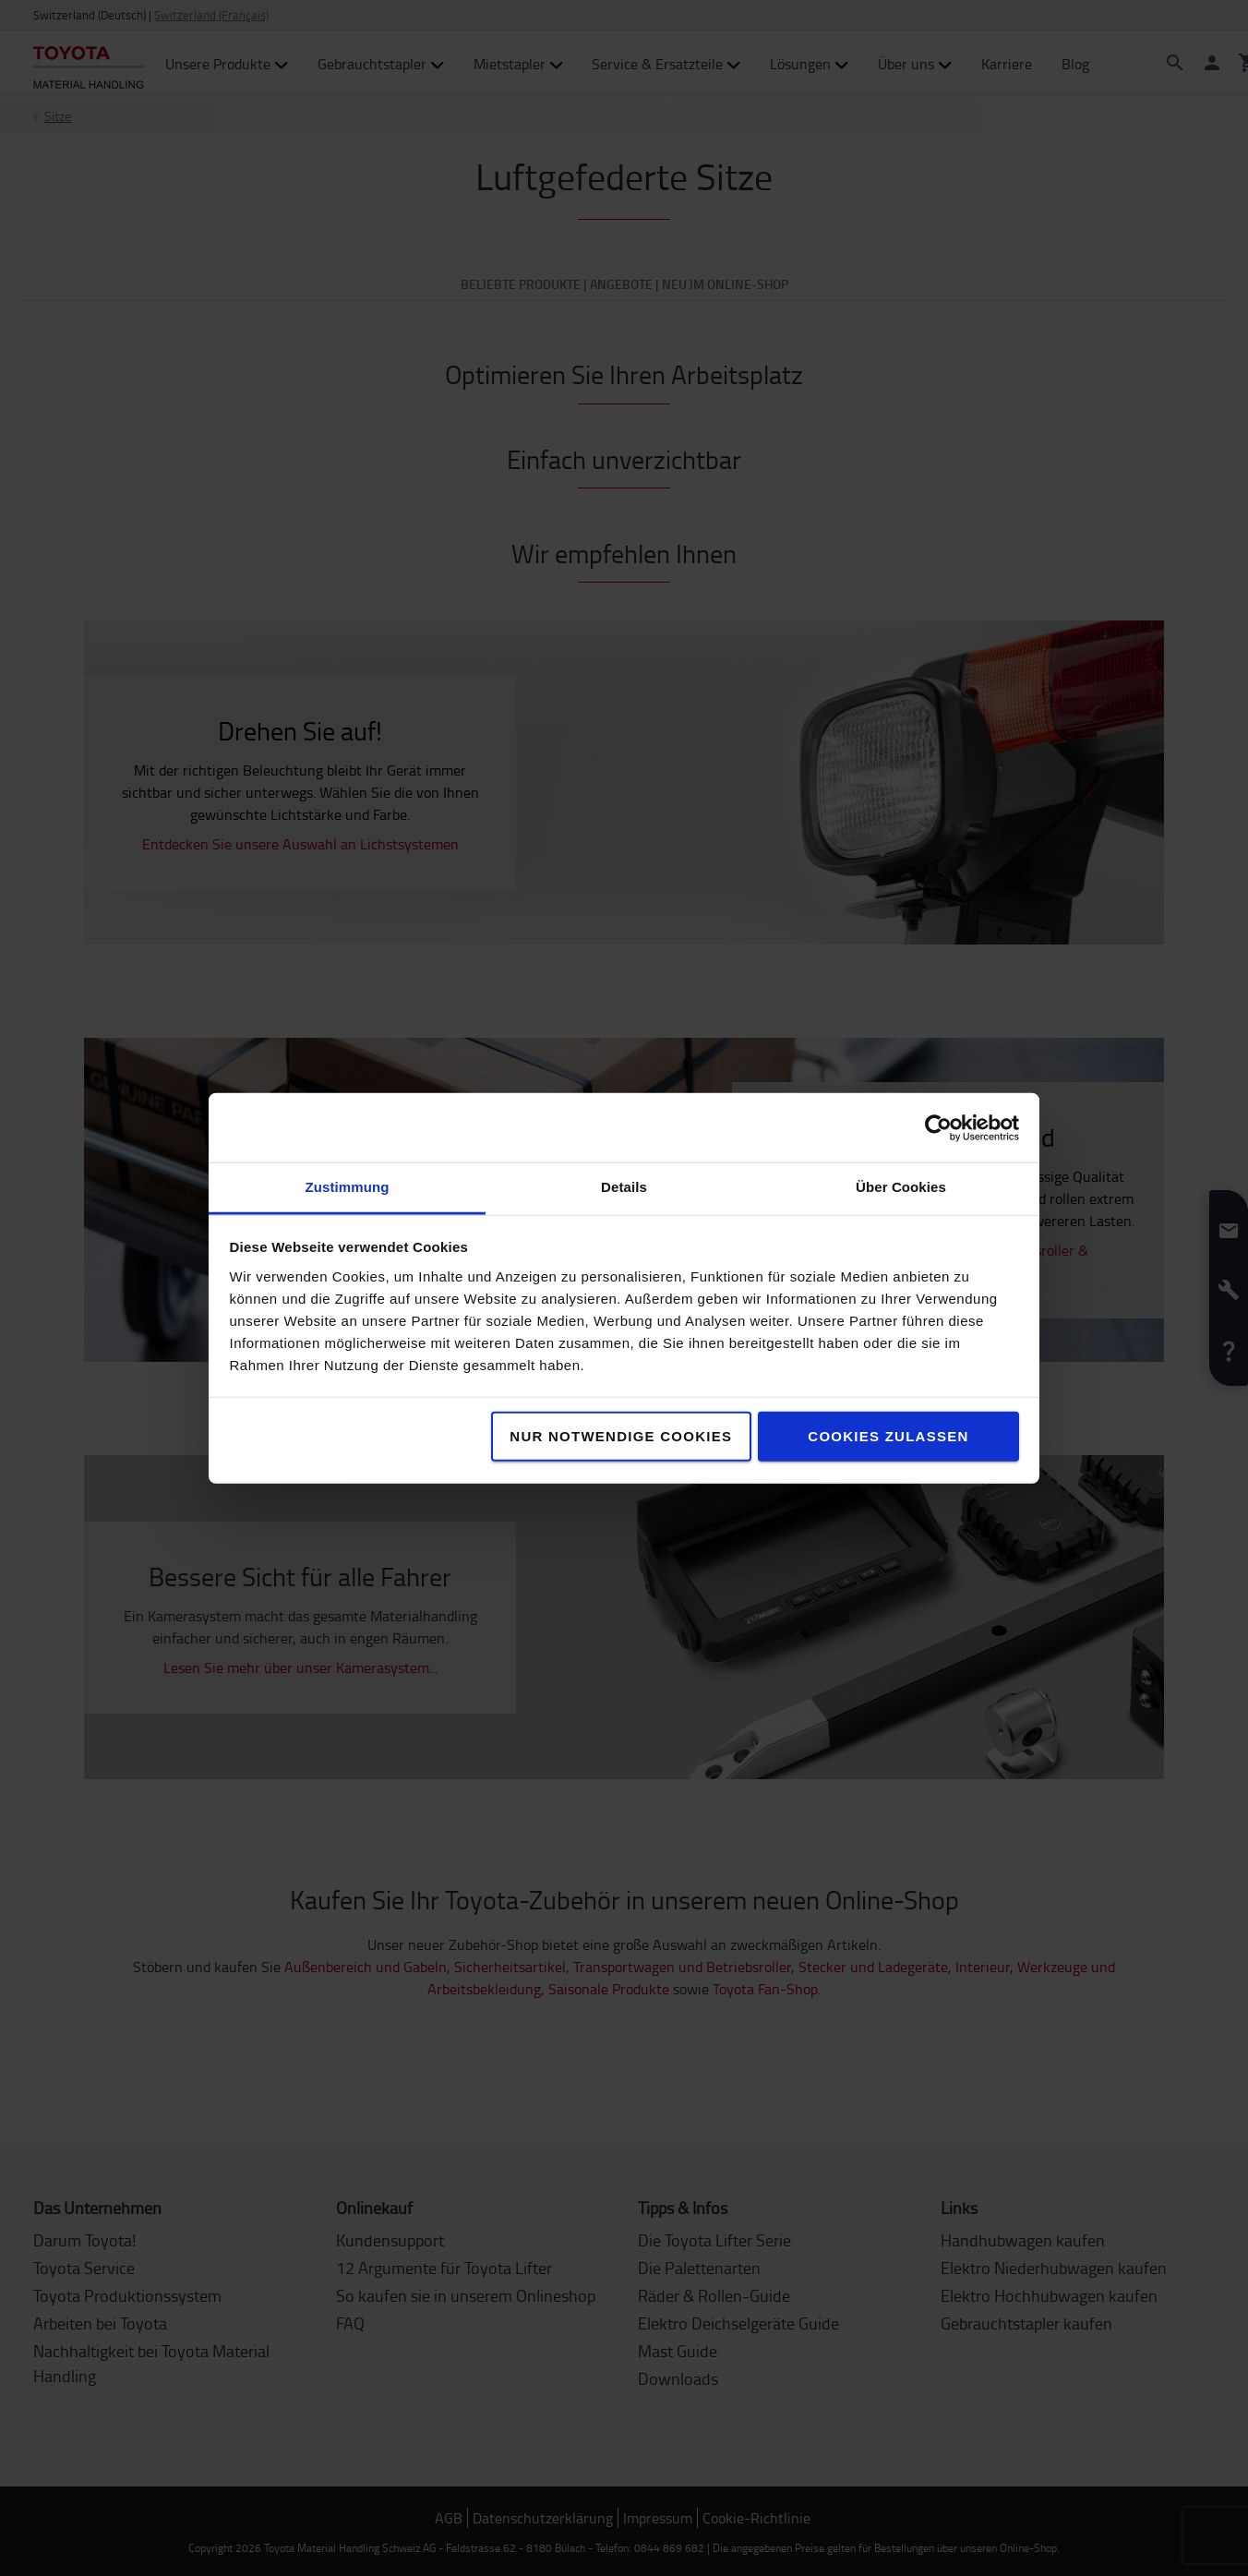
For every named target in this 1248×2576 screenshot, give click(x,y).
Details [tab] (624, 1187)
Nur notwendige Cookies (621, 1436)
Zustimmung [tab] (348, 1187)
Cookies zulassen (888, 1436)
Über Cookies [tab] (901, 1187)
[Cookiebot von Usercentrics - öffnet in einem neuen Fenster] (938, 1127)
